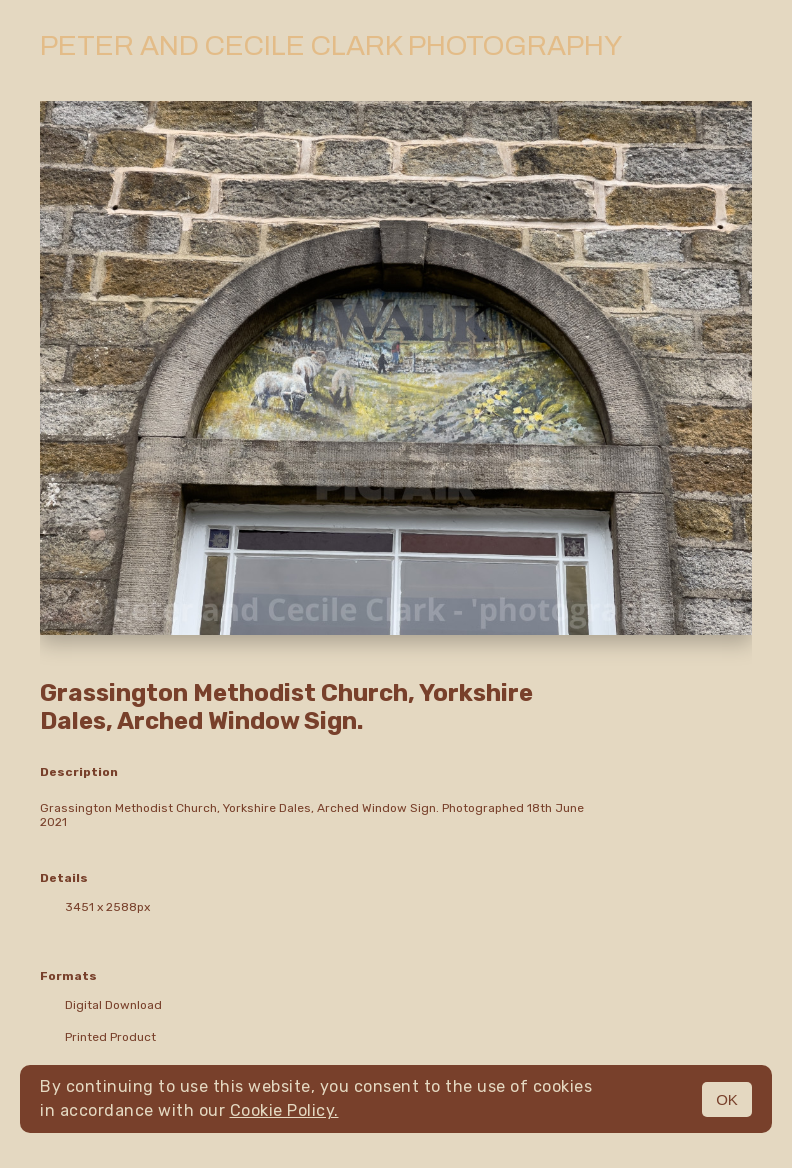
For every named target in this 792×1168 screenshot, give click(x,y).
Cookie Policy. (284, 1110)
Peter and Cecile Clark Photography (331, 45)
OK (727, 1099)
